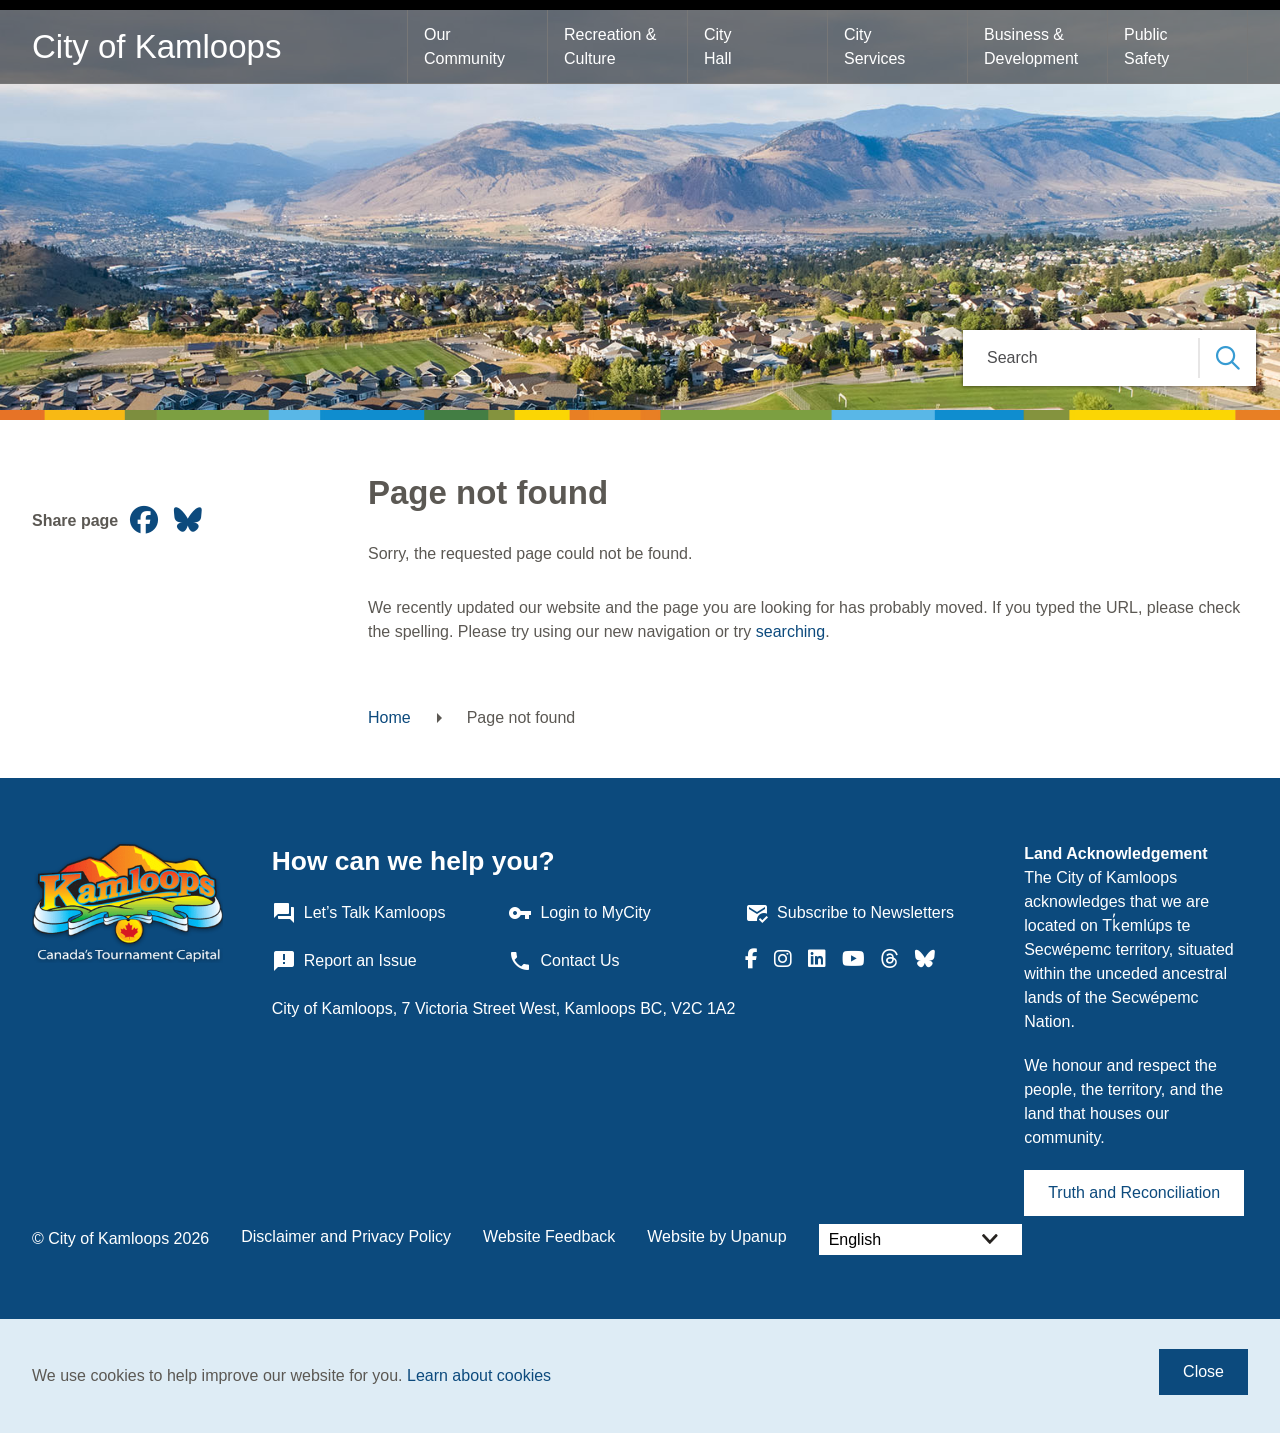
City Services (874, 46)
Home (389, 717)
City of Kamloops (156, 46)
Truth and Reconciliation (1134, 1192)
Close (1203, 1371)
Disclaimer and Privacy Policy (346, 1236)
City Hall (720, 46)
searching (790, 631)
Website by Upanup (716, 1236)
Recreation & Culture (612, 46)
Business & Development (1031, 46)
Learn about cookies (479, 1375)
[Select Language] (920, 1239)
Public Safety (1148, 46)
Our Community (464, 46)
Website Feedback (549, 1236)
